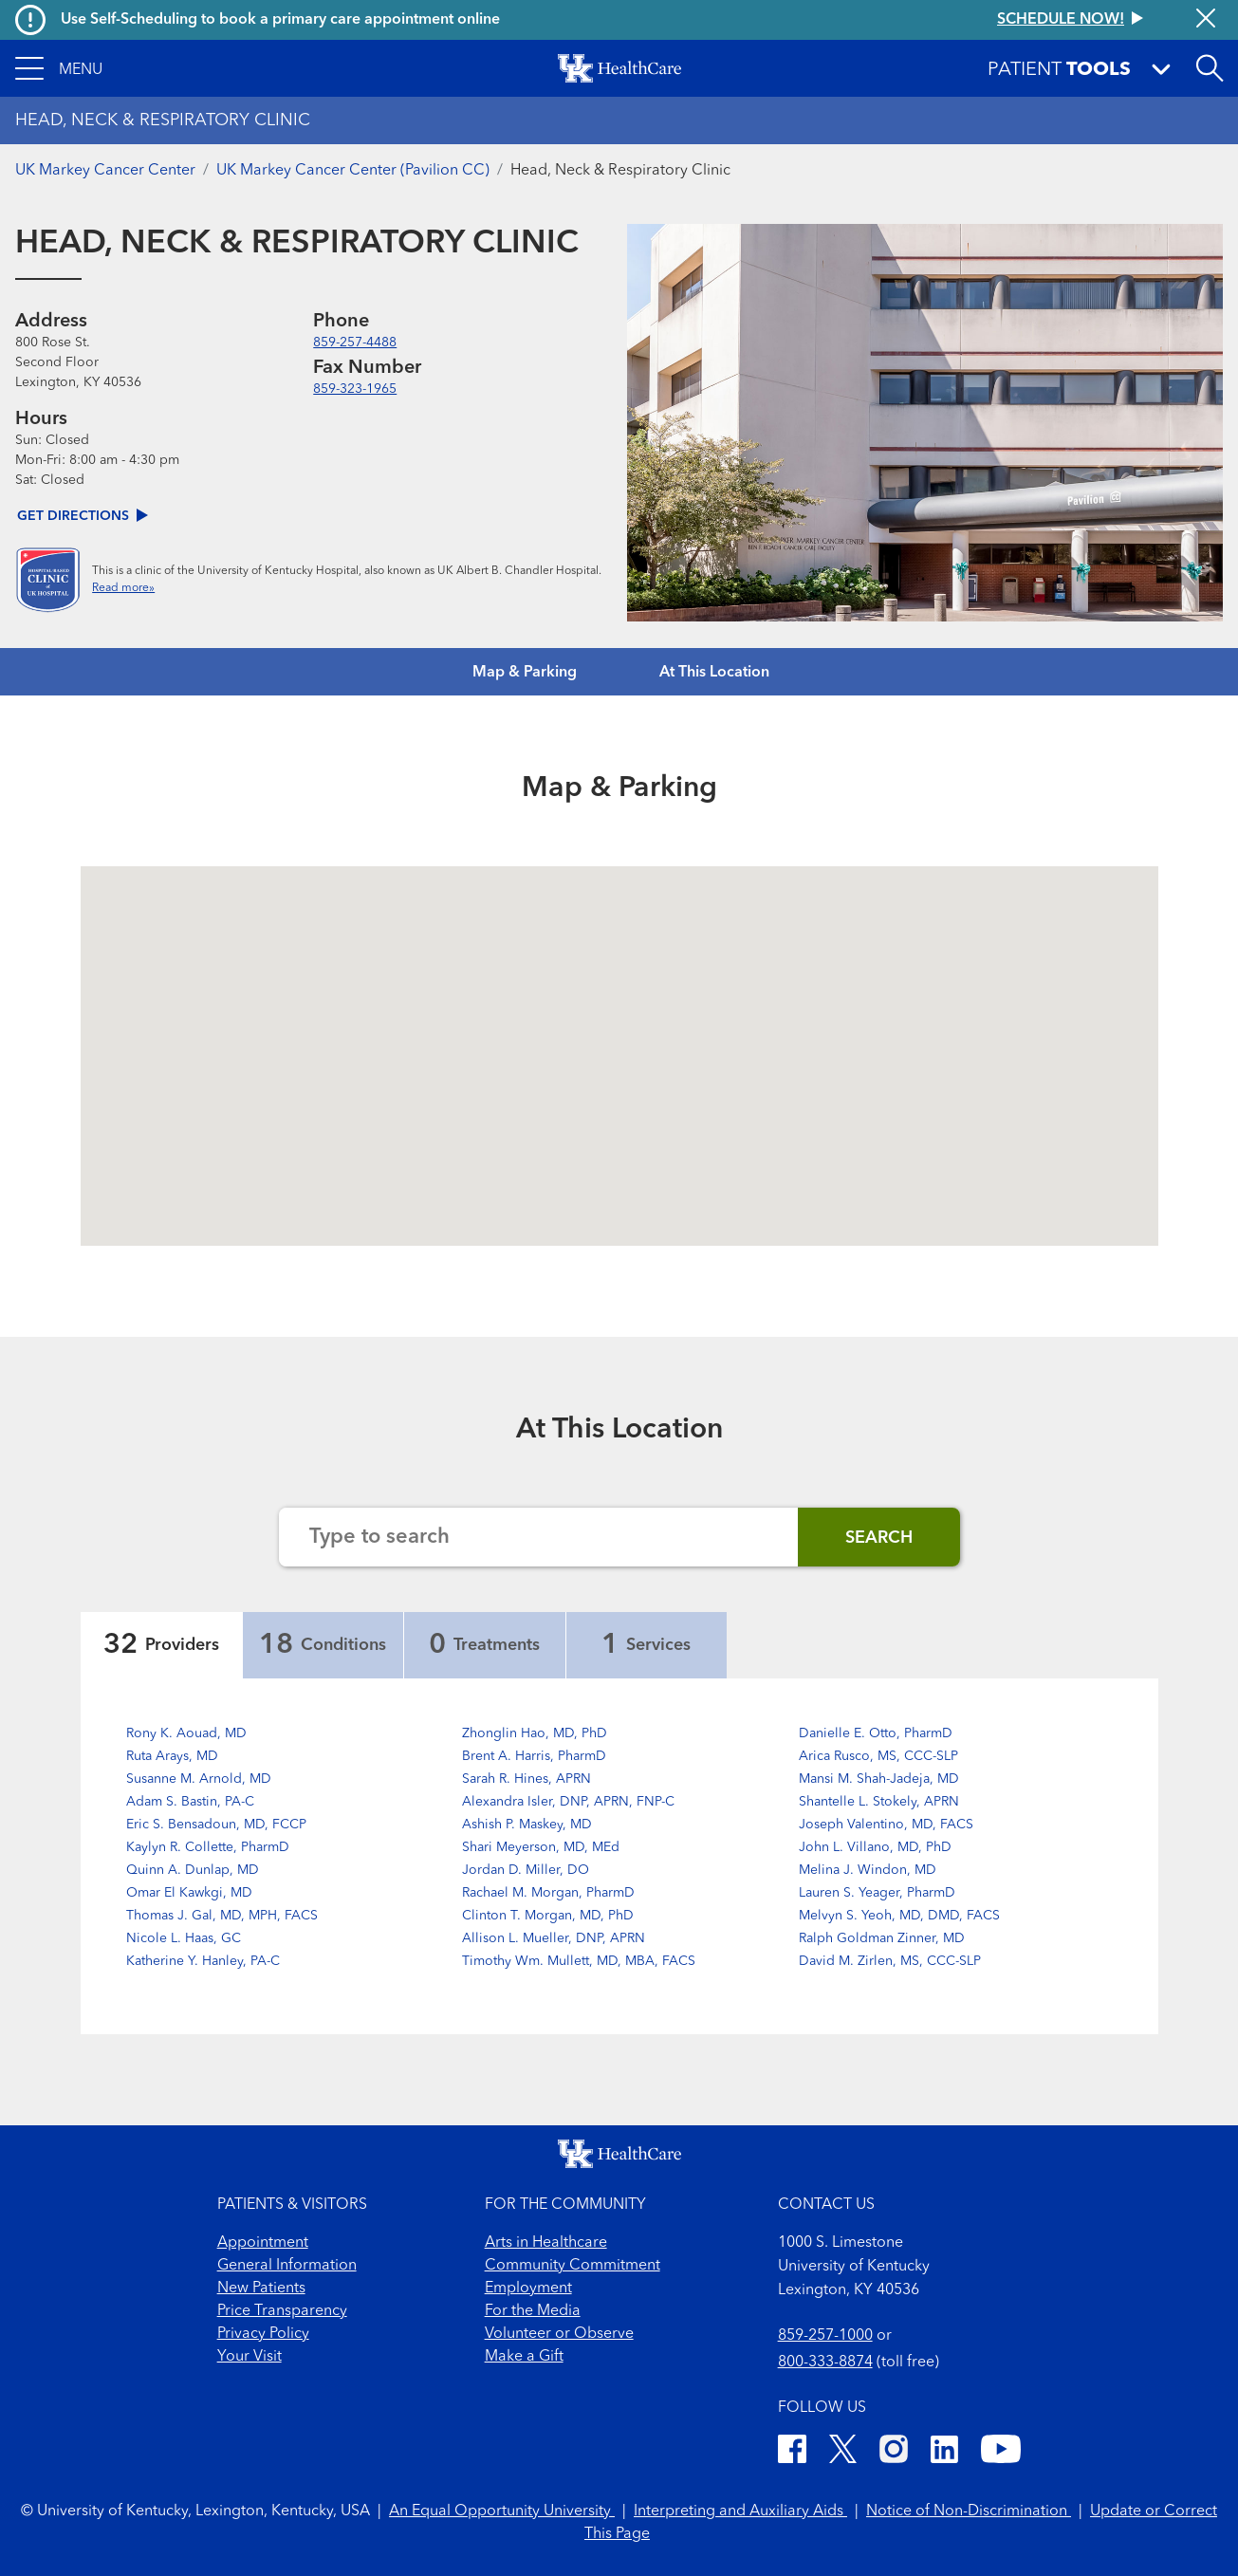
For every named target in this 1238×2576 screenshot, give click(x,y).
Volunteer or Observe (559, 2334)
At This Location (714, 672)
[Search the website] (538, 1537)
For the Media (533, 2311)
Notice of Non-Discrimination (968, 2511)
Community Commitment (572, 2265)
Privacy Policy (263, 2334)
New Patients (261, 2288)
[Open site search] (1209, 68)
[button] (59, 68)
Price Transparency (282, 2311)
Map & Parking (524, 672)
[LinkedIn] (944, 2452)
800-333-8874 (825, 2362)
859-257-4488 (355, 342)
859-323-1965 (355, 389)
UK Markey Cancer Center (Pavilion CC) (353, 170)
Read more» (123, 588)
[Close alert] (1206, 20)
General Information (287, 2265)
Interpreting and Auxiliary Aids (740, 2511)
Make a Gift (524, 2356)
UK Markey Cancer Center (105, 170)
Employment (528, 2288)
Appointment (262, 2243)
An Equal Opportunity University (502, 2511)
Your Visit (249, 2356)
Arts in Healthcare (546, 2243)
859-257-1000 (825, 2336)
